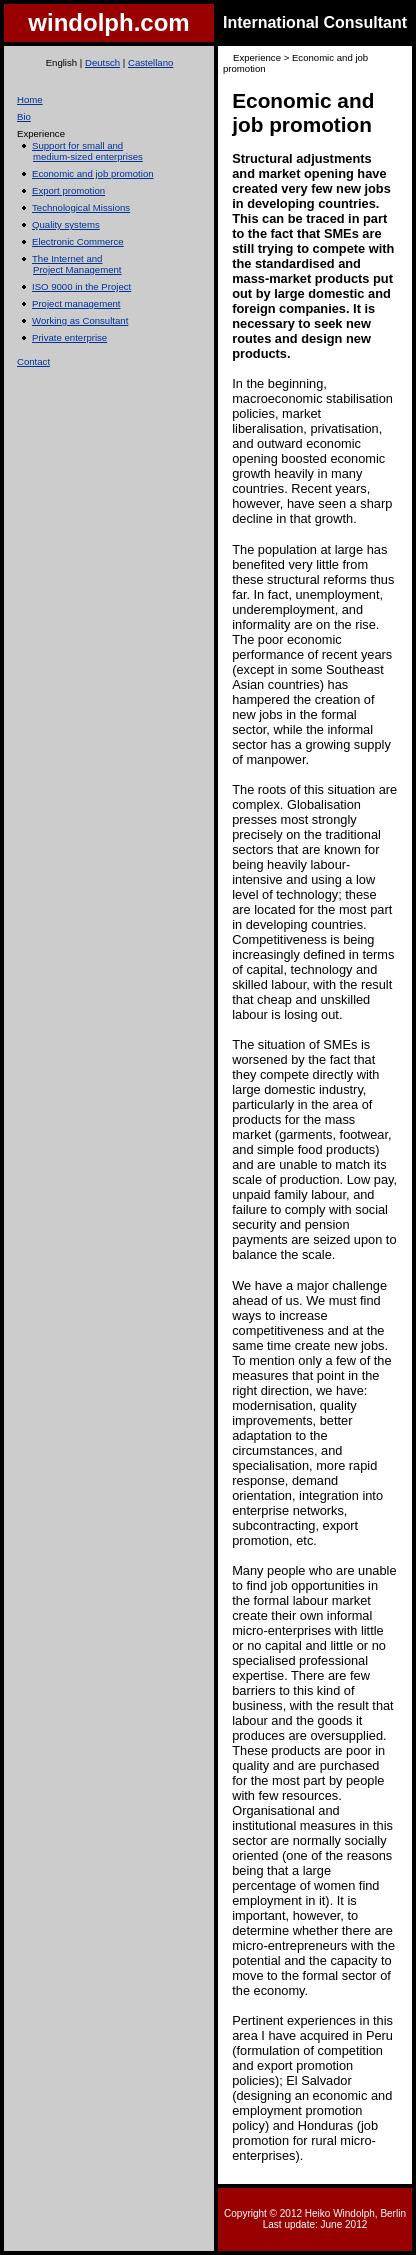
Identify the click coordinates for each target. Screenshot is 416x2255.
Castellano (150, 62)
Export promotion (68, 190)
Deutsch (102, 62)
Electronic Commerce (78, 241)
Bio (24, 116)
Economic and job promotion (93, 173)
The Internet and (67, 258)
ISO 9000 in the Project (81, 286)
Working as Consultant (80, 320)
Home (30, 99)
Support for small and (77, 145)
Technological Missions (81, 207)
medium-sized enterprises (88, 156)
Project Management (77, 269)
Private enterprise (69, 337)
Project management (76, 303)
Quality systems (66, 224)
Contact (33, 361)
